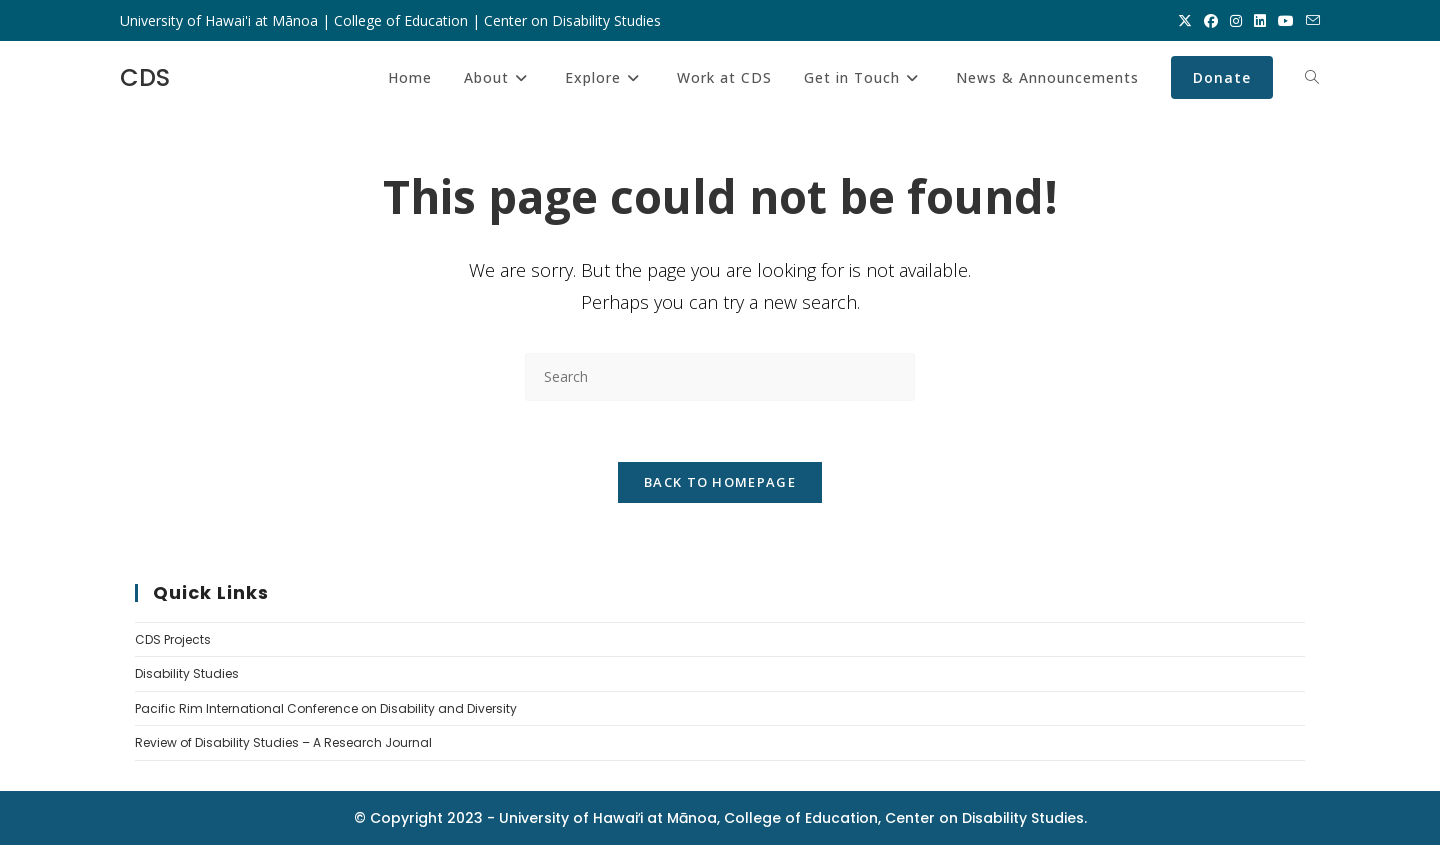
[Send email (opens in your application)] (1310, 21)
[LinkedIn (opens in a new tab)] (1260, 21)
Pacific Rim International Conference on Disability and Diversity (326, 708)
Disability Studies (187, 673)
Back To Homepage (720, 482)
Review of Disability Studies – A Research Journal (283, 742)
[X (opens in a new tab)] (1185, 21)
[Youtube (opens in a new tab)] (1286, 21)
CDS (145, 77)
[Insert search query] (720, 376)
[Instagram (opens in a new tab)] (1236, 21)
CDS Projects (173, 639)
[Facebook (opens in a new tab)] (1211, 21)
